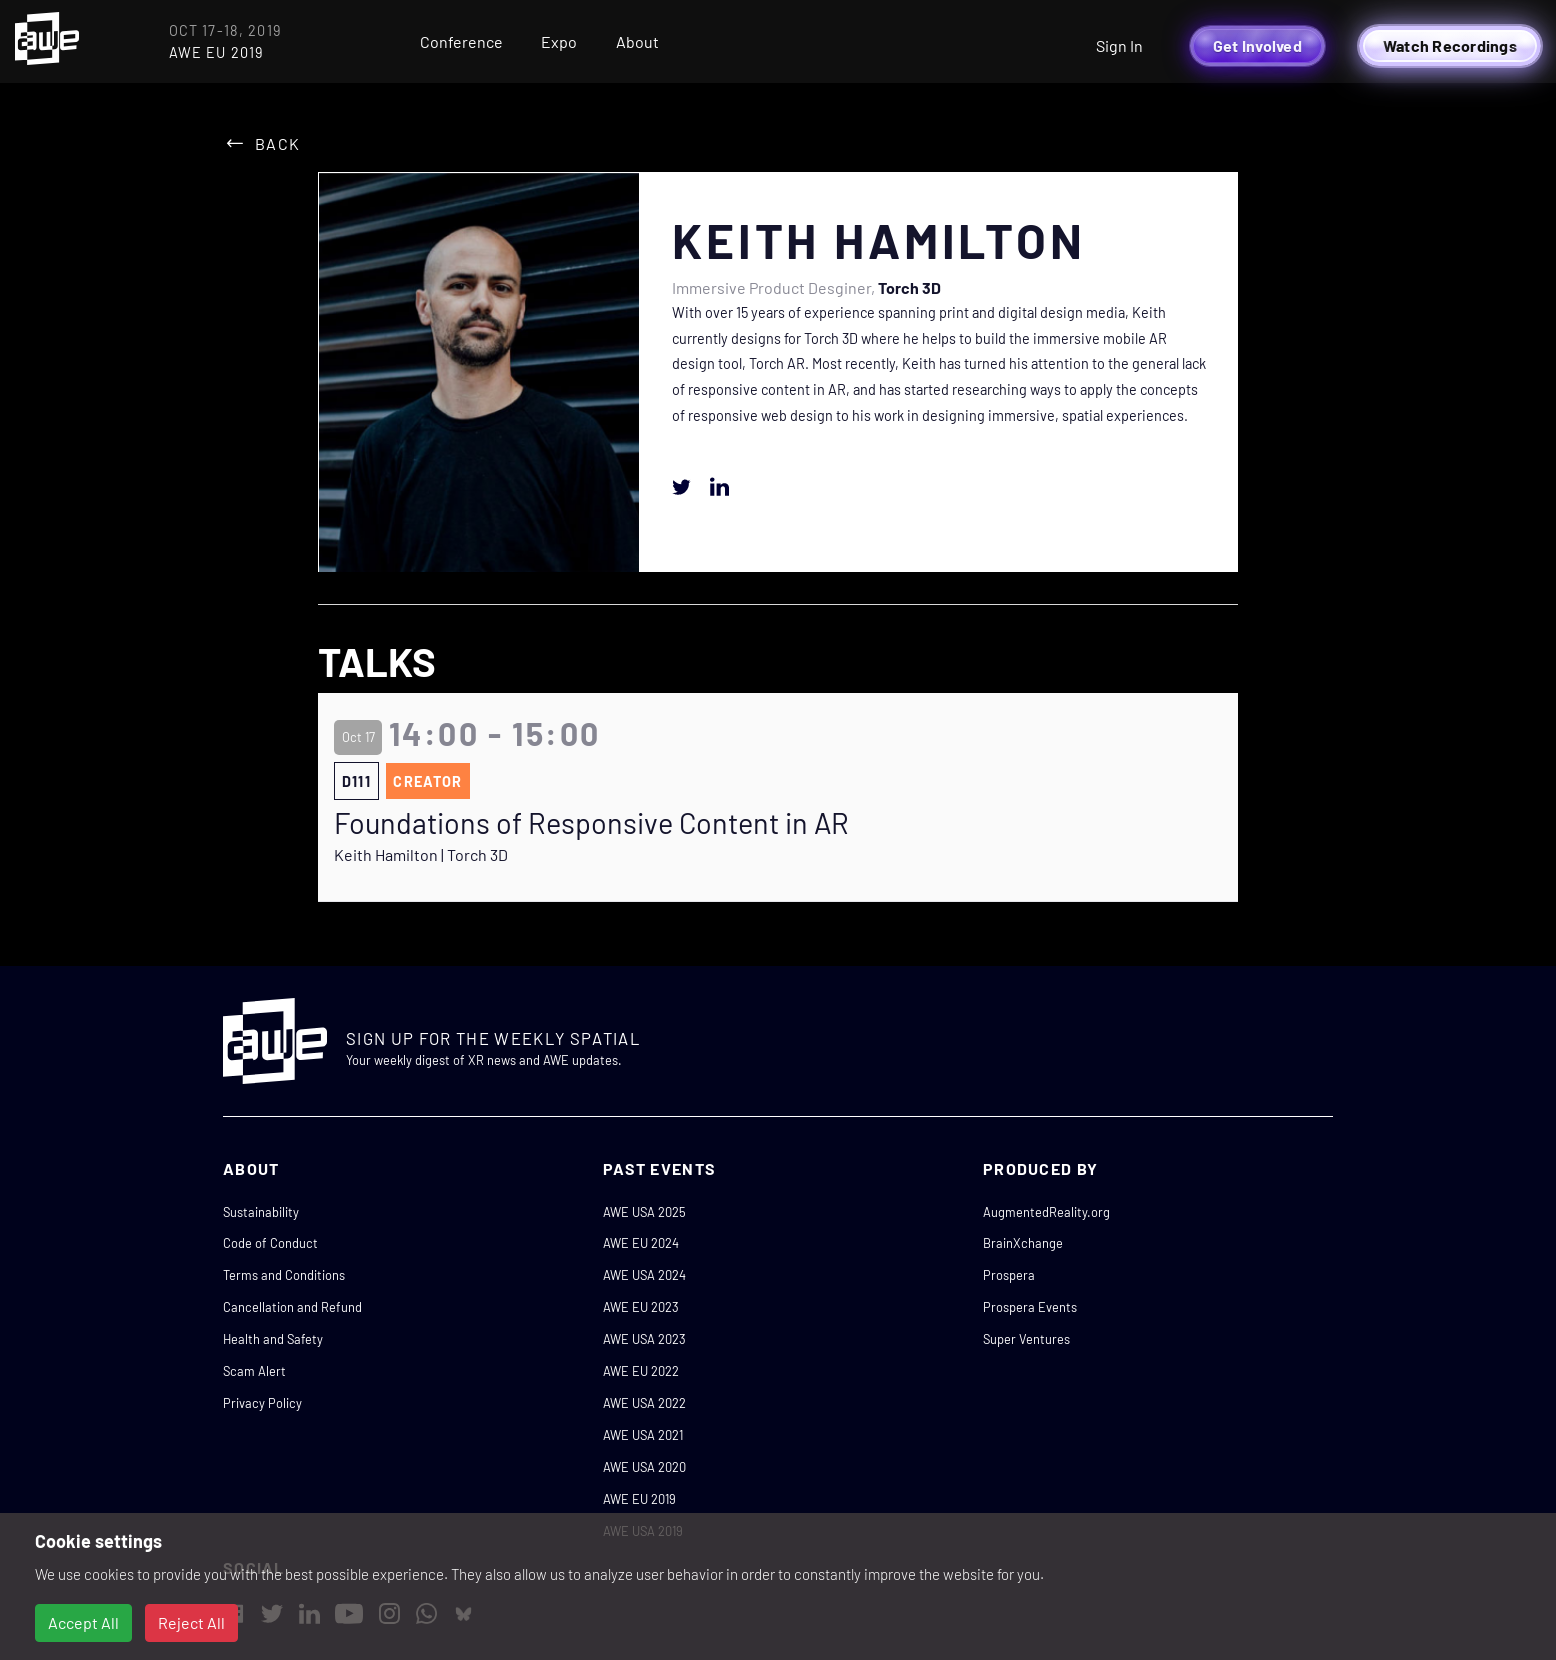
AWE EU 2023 (641, 1307)
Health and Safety (273, 1339)
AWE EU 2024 (641, 1243)
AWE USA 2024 (644, 1275)
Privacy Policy (262, 1403)
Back (277, 143)
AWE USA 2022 (644, 1403)
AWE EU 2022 (641, 1371)
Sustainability (261, 1212)
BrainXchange (1023, 1243)
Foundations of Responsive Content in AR (591, 823)
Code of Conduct (270, 1243)
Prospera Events (1030, 1307)
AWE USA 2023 (644, 1339)
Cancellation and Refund (292, 1307)
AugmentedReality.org (1046, 1212)
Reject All (191, 1622)
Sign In (1119, 45)
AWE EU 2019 (639, 1499)
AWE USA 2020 (644, 1467)
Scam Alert (254, 1371)
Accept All (83, 1622)
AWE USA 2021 (643, 1435)
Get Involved (1257, 45)
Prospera (1009, 1275)
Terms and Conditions (284, 1275)
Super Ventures (1026, 1339)
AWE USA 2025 (644, 1212)
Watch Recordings (1450, 45)
